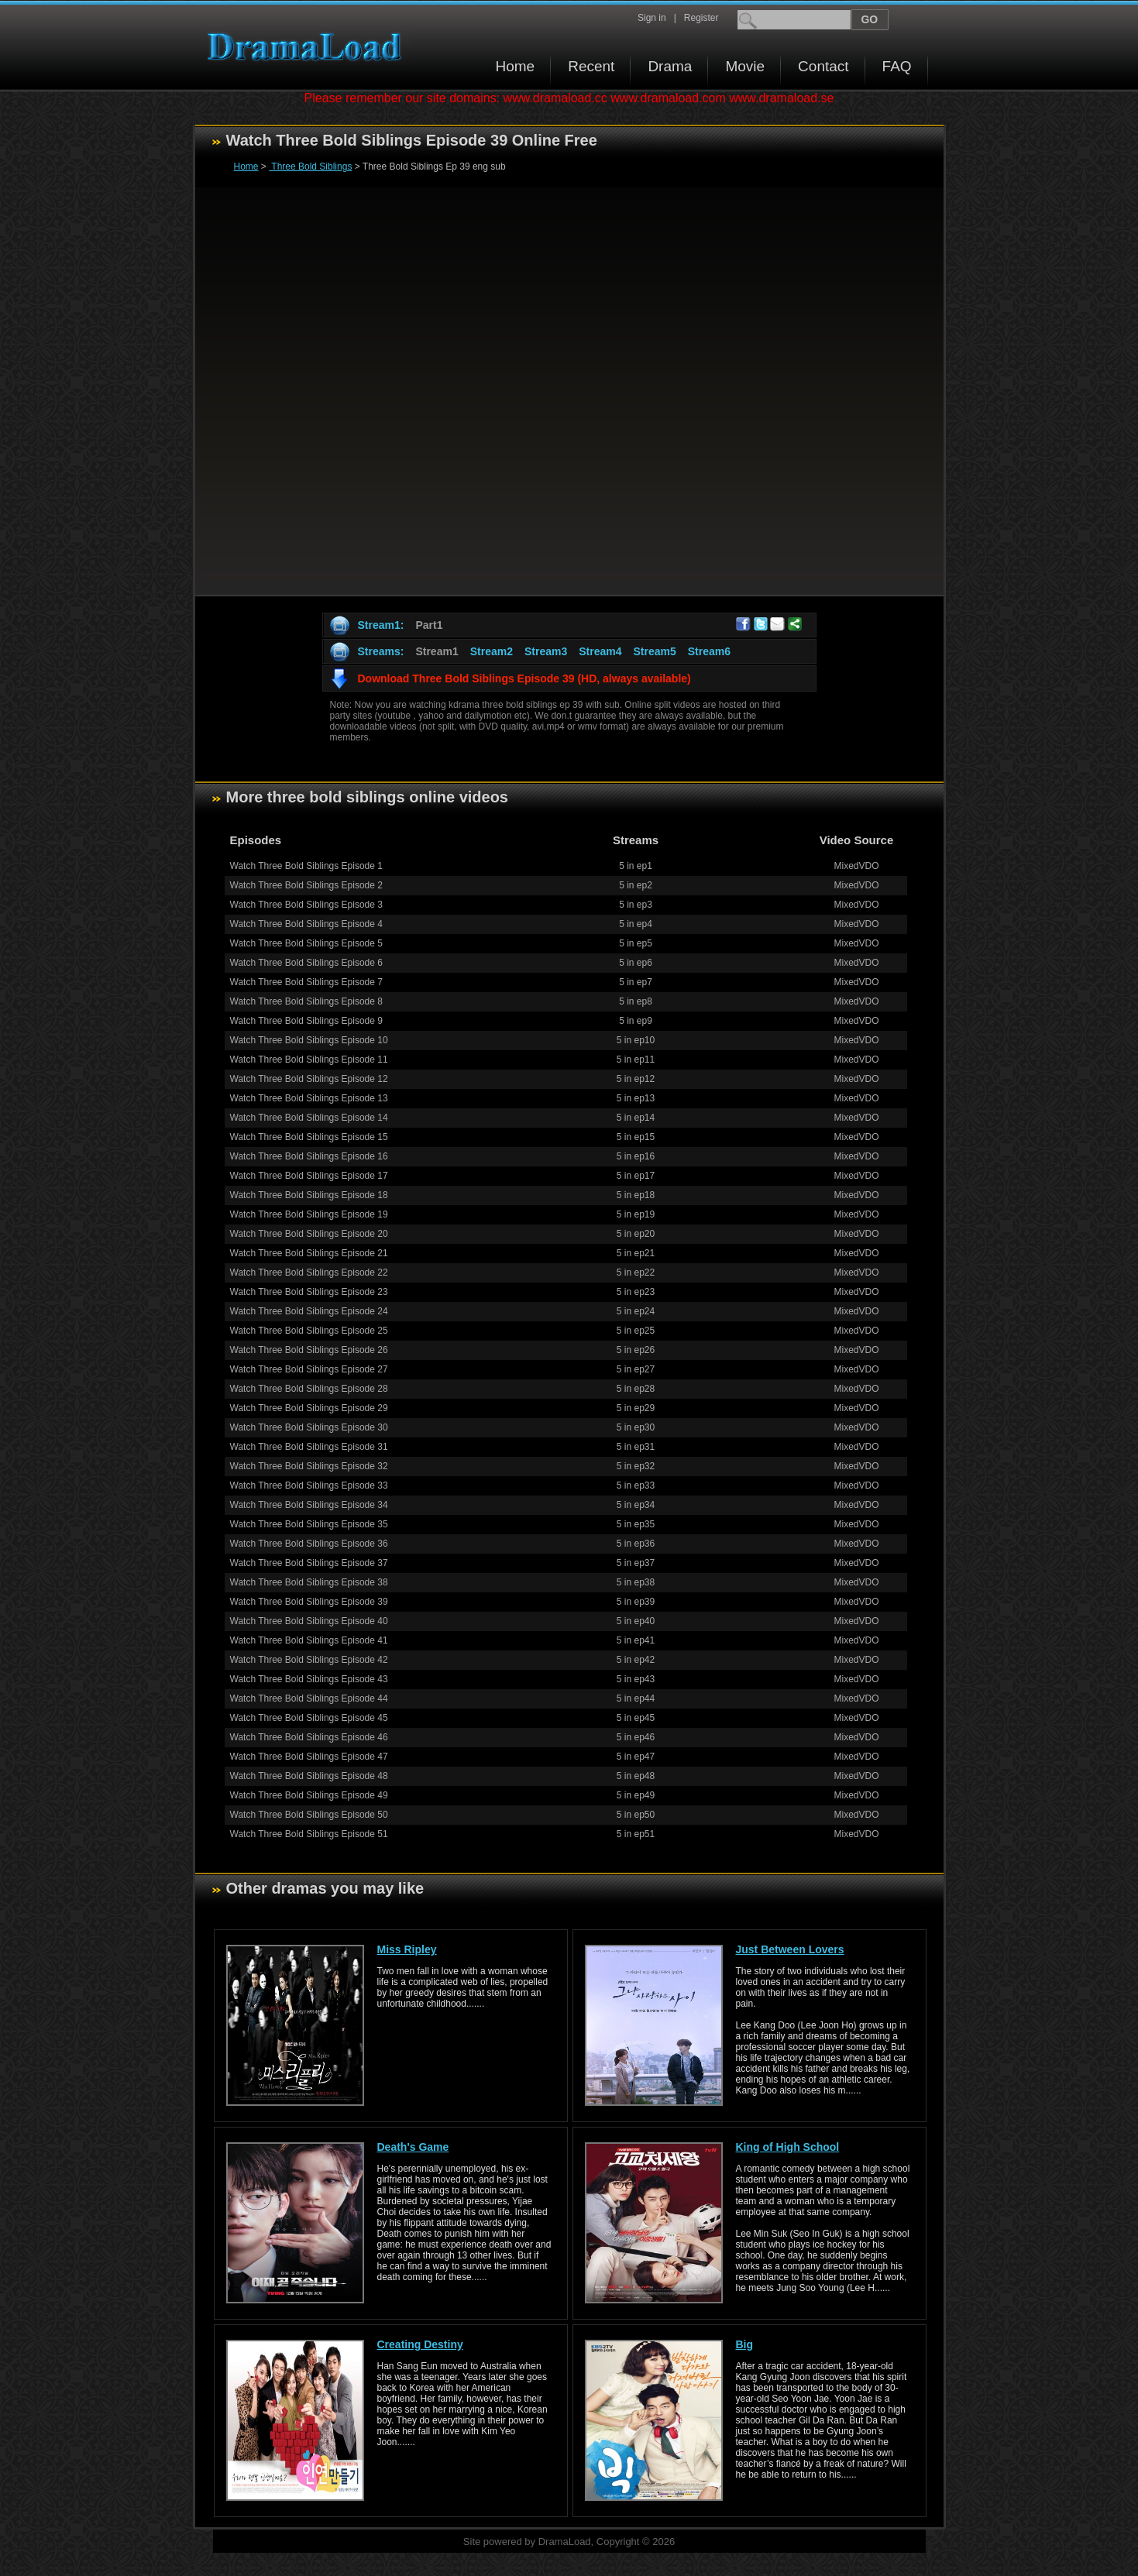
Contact (823, 66)
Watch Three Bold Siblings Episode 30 (309, 1427)
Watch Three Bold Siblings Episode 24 (309, 1311)
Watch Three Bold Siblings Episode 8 (306, 1001)
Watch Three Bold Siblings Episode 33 (309, 1485)
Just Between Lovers (790, 1949)
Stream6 (709, 651)
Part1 (428, 625)
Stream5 (654, 651)
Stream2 (491, 651)
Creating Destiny (420, 2344)
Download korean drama (308, 47)
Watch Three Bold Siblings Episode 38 (309, 1582)
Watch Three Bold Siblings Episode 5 (306, 943)
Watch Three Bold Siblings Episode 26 (309, 1350)
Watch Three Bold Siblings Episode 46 (309, 1737)
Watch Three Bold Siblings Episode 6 (306, 962)
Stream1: (381, 625)
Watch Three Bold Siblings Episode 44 (309, 1698)
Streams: (381, 651)
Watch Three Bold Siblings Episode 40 (309, 1621)
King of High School (788, 2147)
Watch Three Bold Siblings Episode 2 (306, 885)
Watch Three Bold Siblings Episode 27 (309, 1369)
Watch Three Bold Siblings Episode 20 (309, 1233)
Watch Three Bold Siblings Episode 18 (309, 1195)
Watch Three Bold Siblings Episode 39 (309, 1601)
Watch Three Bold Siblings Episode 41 (309, 1640)
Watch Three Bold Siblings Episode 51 (309, 1834)
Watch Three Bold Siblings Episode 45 (309, 1717)
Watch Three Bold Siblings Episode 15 (309, 1137)
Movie (745, 66)
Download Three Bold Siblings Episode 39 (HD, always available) (524, 678)
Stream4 (600, 651)
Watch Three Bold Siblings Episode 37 (309, 1563)
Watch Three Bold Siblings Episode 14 (309, 1117)
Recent (591, 66)
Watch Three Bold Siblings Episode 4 (306, 924)
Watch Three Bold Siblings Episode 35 (309, 1524)
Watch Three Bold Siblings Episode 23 (309, 1291)
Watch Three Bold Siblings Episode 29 (309, 1408)
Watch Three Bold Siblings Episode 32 (309, 1466)
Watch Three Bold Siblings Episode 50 (309, 1814)
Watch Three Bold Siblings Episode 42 (309, 1659)
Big (745, 2344)
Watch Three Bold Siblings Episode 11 (309, 1059)
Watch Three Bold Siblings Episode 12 (309, 1078)
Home (515, 66)
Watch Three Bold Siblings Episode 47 (309, 1756)
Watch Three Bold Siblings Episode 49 (309, 1795)
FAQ (897, 66)
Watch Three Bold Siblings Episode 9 (306, 1020)
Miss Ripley (407, 1949)
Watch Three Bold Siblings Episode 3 (306, 904)
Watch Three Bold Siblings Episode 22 (309, 1272)
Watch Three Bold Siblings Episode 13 (309, 1098)
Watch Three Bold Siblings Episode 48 (309, 1776)
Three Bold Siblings (310, 166)
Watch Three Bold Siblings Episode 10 (309, 1040)
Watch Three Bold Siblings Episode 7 (306, 982)
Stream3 (545, 651)
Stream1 (436, 651)
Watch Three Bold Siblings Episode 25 (309, 1330)
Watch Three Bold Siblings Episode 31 (309, 1446)
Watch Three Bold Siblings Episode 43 (309, 1679)
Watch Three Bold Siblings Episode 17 (309, 1175)
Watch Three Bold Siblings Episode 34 (309, 1504)
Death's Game (413, 2147)
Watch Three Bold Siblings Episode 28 (309, 1388)
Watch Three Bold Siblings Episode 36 (309, 1543)
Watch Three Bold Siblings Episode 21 (309, 1253)
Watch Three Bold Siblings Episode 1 (306, 865)
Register (701, 17)
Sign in (652, 17)
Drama (670, 66)
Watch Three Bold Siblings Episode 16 (309, 1156)
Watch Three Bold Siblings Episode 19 (309, 1214)
